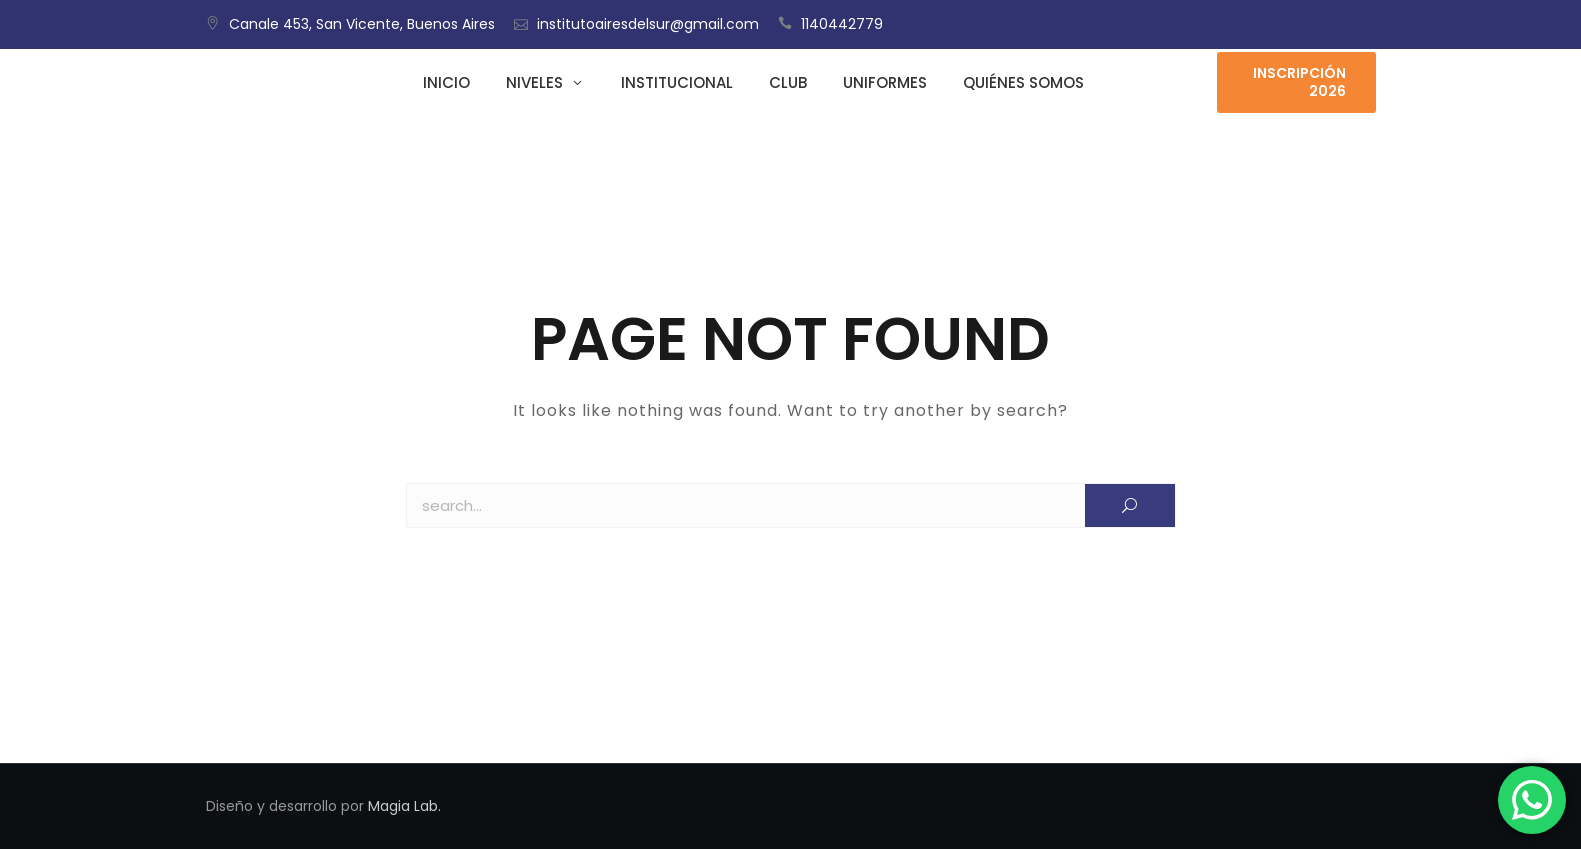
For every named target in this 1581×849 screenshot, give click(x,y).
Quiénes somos (1023, 82)
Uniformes (885, 82)
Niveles (534, 82)
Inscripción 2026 (1299, 82)
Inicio (446, 82)
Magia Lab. (404, 806)
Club (788, 82)
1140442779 (842, 24)
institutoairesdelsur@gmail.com (648, 24)
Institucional (677, 82)
